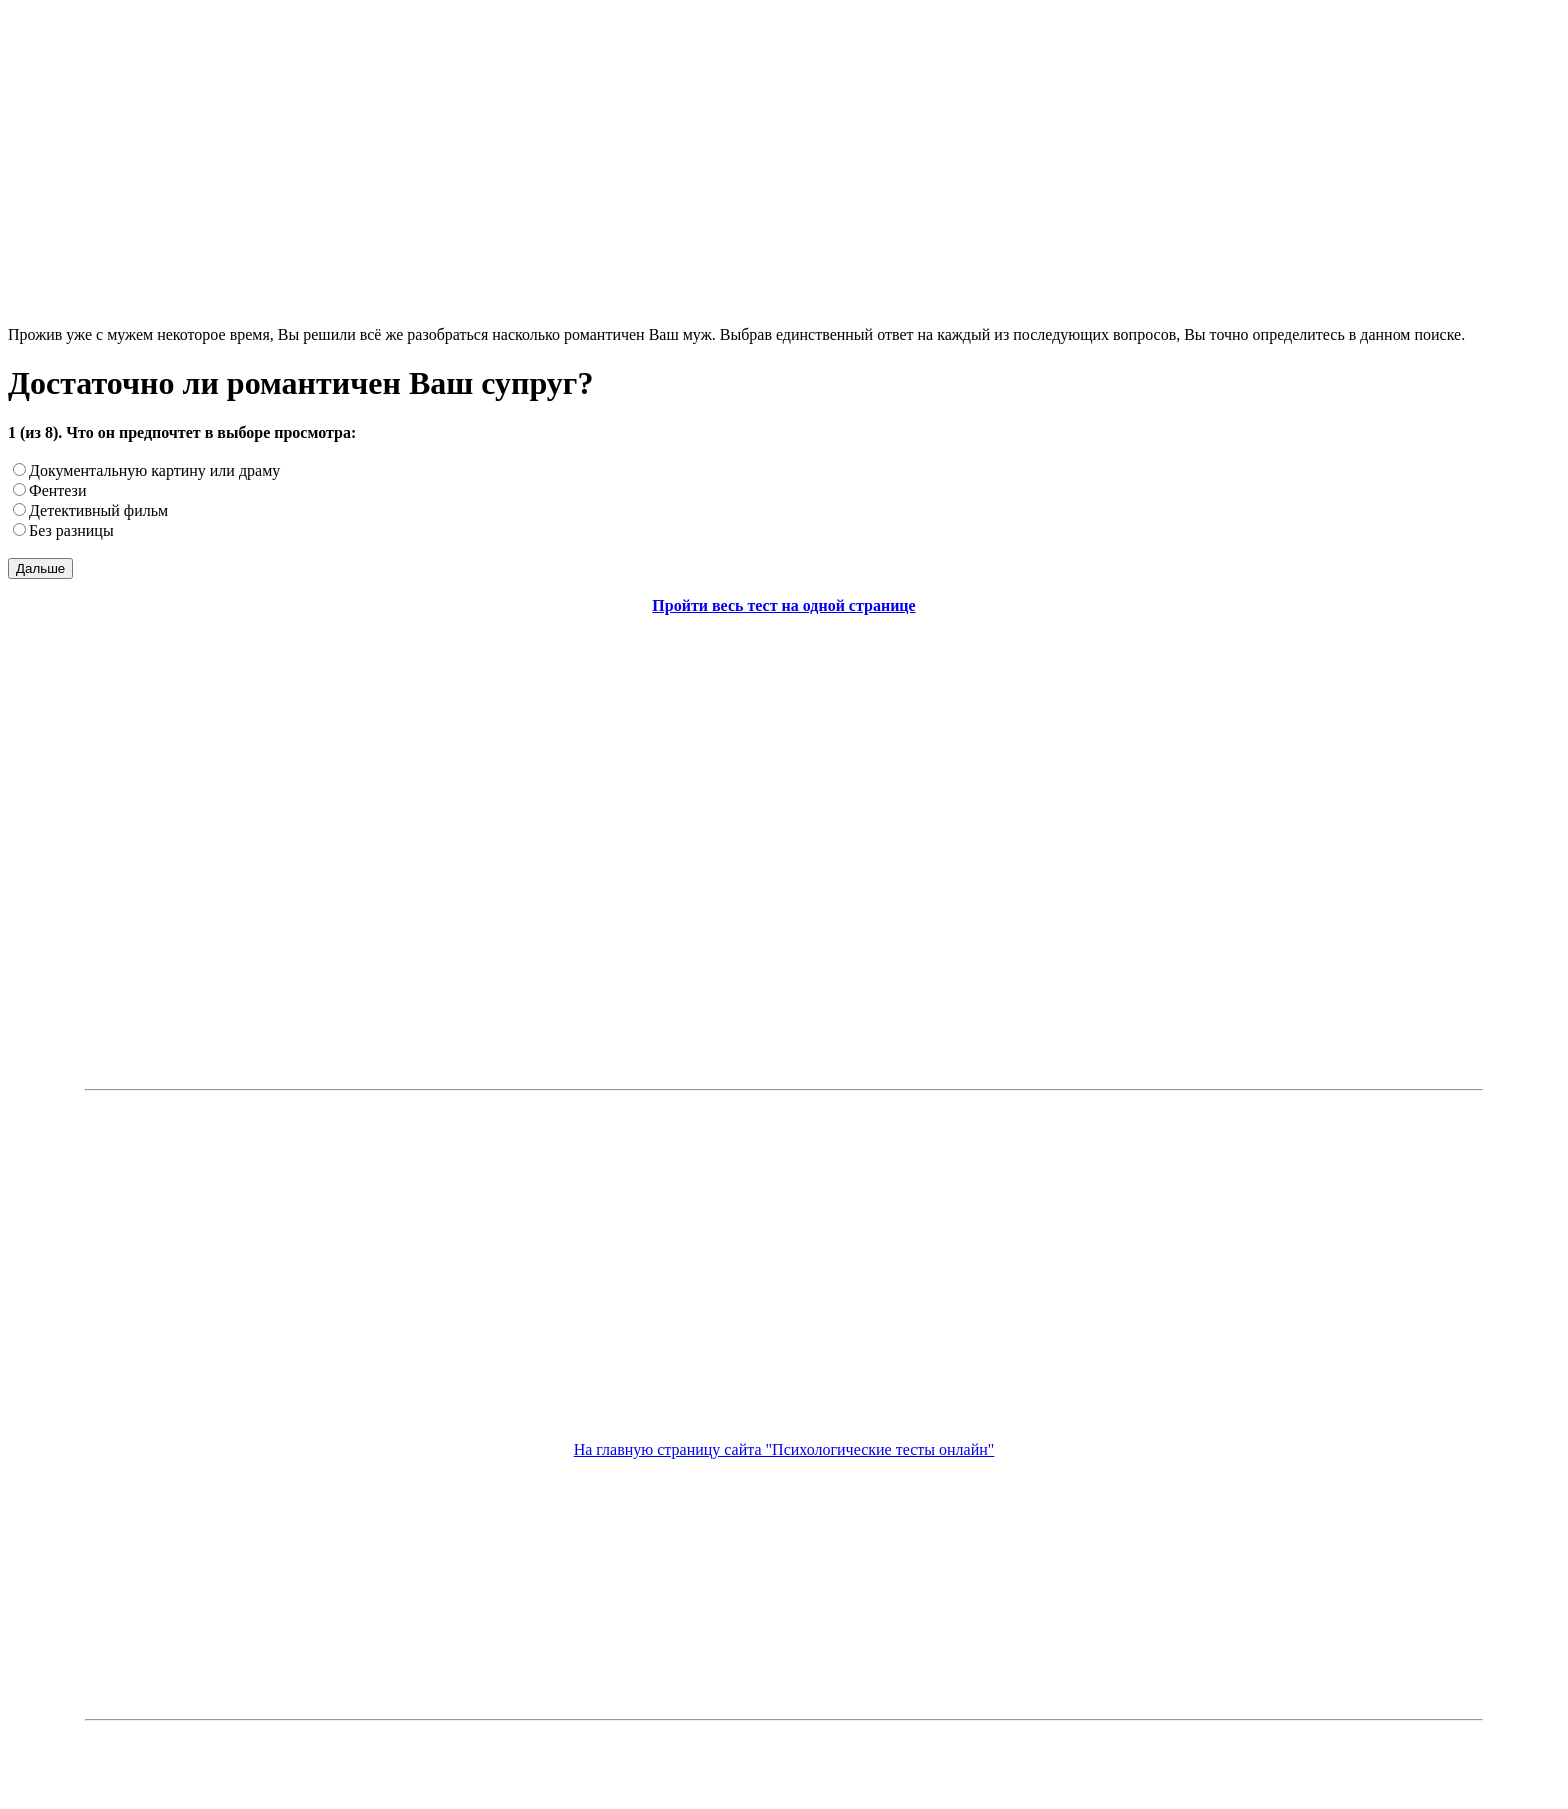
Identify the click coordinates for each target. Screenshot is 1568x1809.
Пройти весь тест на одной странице (783, 605)
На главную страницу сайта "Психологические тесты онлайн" (784, 1449)
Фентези (57, 490)
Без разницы (71, 530)
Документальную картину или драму (154, 470)
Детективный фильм (98, 510)
